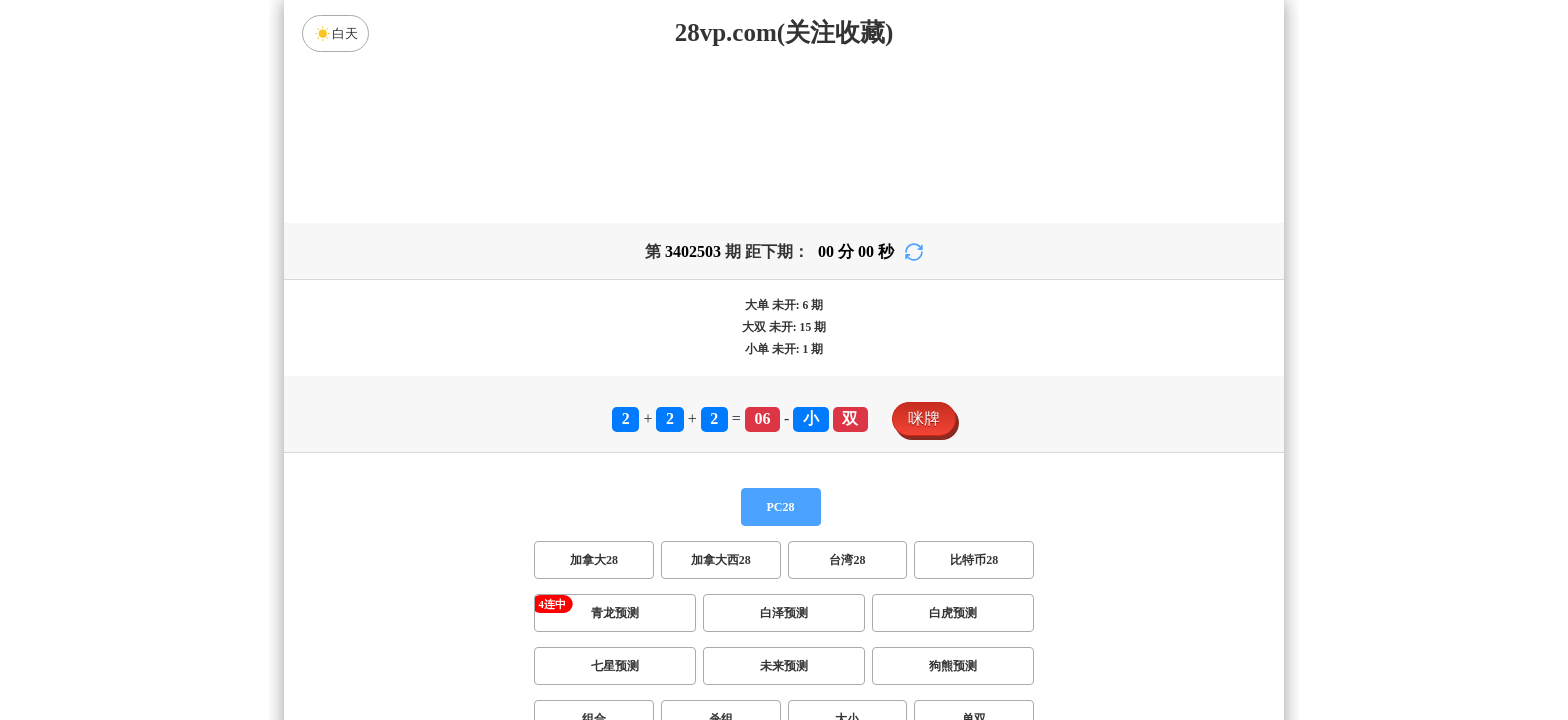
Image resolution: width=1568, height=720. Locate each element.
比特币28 (974, 560)
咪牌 (924, 418)
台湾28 (847, 560)
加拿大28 (594, 560)
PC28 (781, 507)
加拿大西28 (721, 560)
